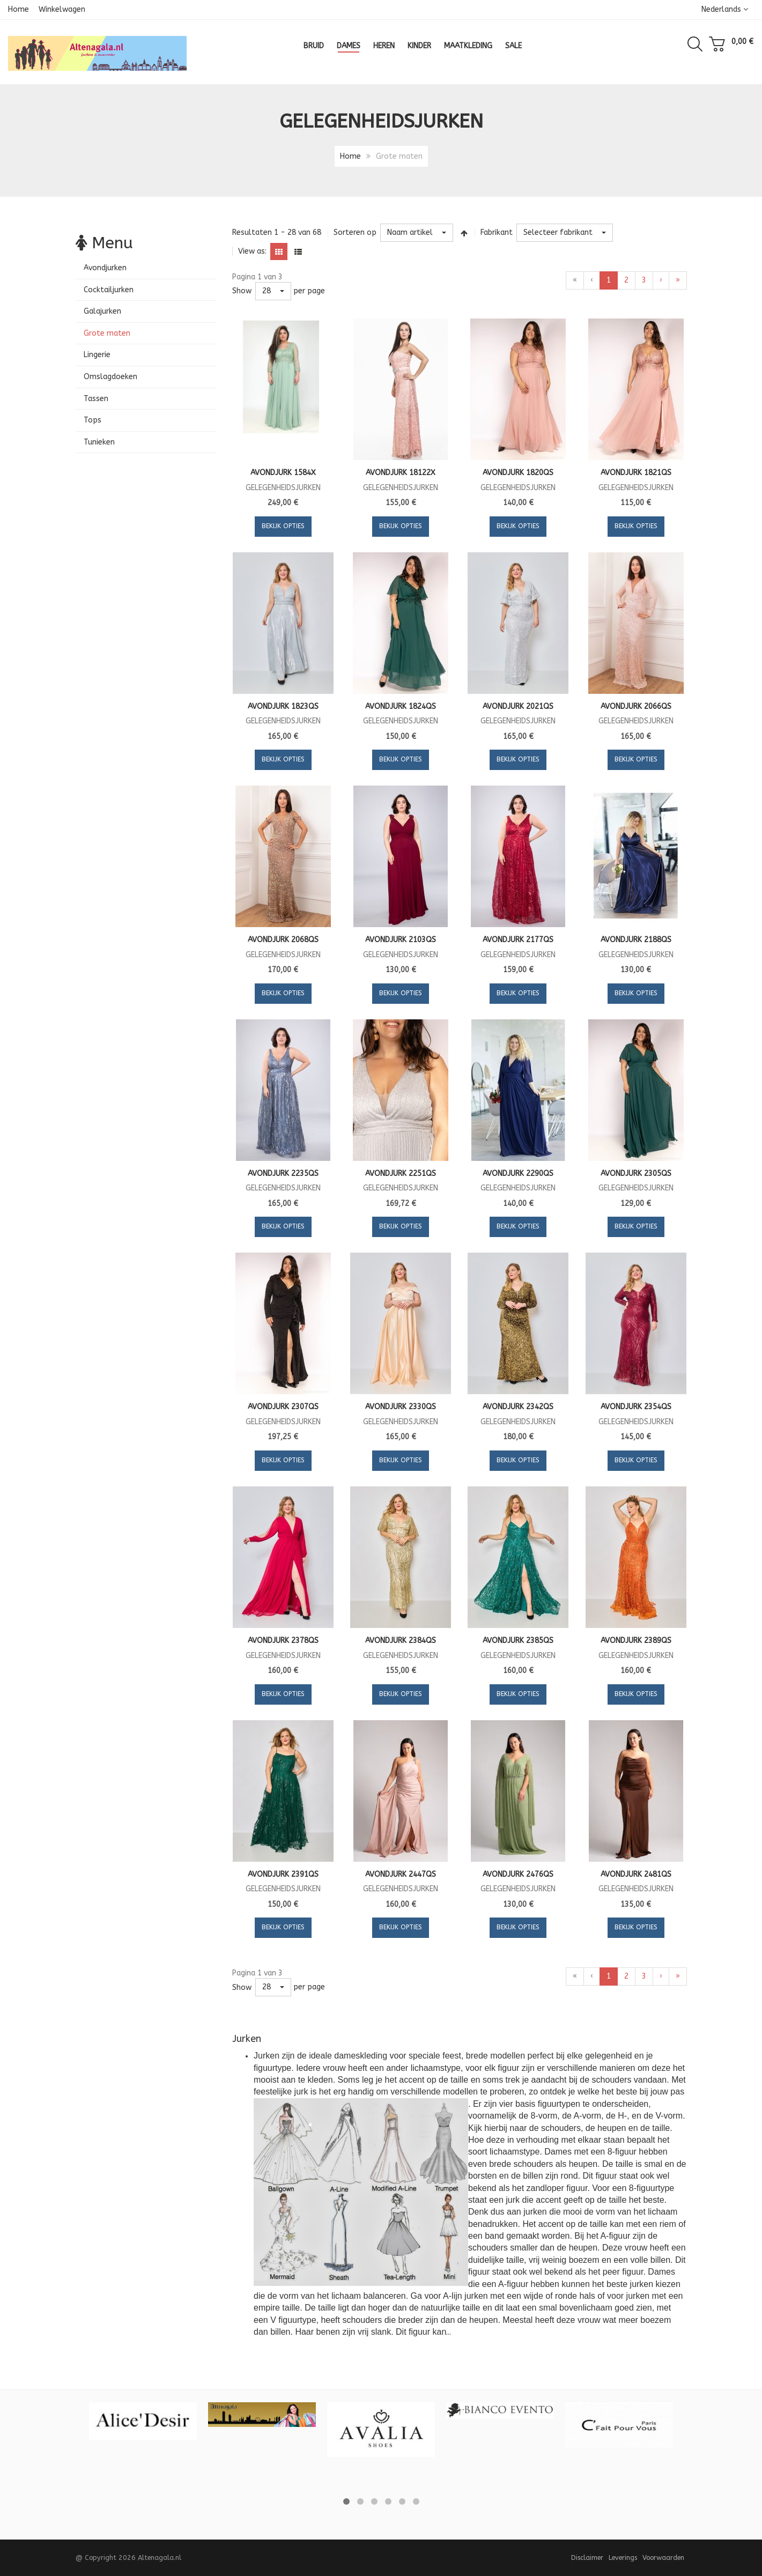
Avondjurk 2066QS (636, 706)
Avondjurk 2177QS (518, 939)
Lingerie (97, 354)
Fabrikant (496, 232)
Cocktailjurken (109, 289)
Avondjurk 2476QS (518, 1874)
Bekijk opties (283, 526)
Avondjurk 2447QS (400, 1874)
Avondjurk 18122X (400, 472)
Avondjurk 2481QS (636, 1874)
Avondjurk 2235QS (283, 1173)
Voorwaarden (663, 2557)
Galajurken (102, 311)
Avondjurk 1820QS (518, 472)
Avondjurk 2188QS (636, 939)
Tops (92, 420)
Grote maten (107, 333)
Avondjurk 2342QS (518, 1406)
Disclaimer (587, 2557)
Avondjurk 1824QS (400, 706)
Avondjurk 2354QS (636, 1406)
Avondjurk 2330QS (400, 1406)
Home (18, 9)
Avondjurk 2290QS (518, 1173)
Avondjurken (105, 267)
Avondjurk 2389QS (636, 1640)
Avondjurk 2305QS (636, 1173)
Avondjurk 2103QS (400, 939)
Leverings (623, 2557)
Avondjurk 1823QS (283, 706)
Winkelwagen (62, 9)
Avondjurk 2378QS (283, 1640)
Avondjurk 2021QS (518, 706)
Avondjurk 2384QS (400, 1640)
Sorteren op (355, 232)
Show (241, 290)
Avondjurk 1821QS (636, 472)
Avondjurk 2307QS (283, 1406)
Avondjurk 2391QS (283, 1874)
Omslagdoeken (110, 376)
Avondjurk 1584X (283, 472)
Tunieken (99, 442)
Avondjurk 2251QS (400, 1173)
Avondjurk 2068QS (283, 939)
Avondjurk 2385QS (518, 1640)
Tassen (96, 398)
